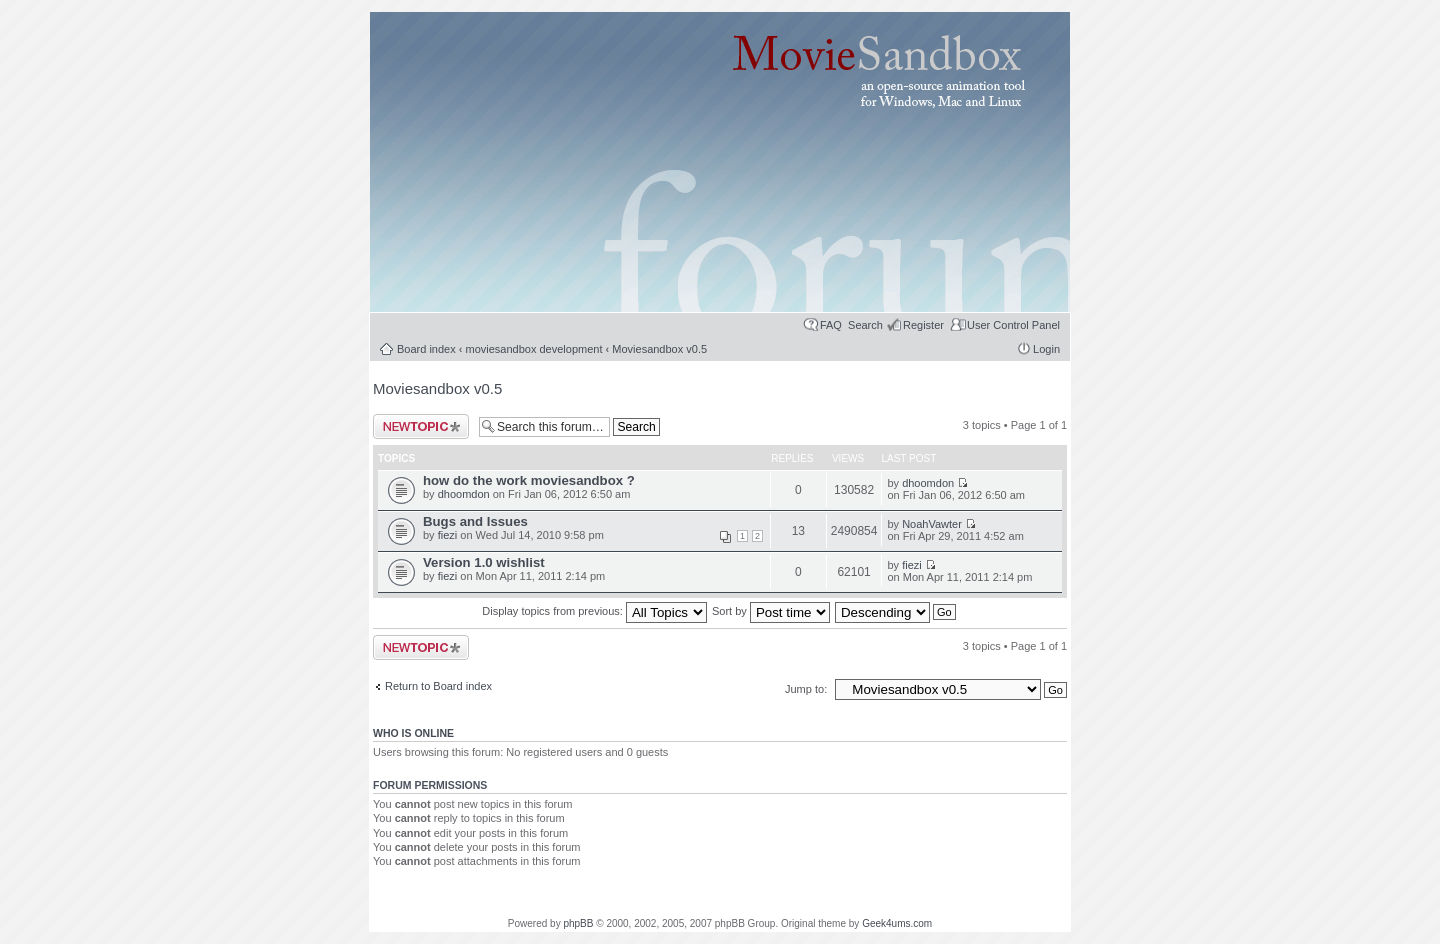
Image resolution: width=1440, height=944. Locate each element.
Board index (426, 349)
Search (865, 325)
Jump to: (807, 689)
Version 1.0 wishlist (484, 562)
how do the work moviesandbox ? (529, 480)
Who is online (413, 733)
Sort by (771, 611)
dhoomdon (464, 494)
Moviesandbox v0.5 (659, 349)
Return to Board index (438, 686)
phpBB (578, 923)
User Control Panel (1013, 325)
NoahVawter (932, 524)
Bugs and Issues (475, 521)
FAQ (831, 325)
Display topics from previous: (594, 611)
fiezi (448, 535)
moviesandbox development (534, 349)
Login (1046, 349)
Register (923, 325)
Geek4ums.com (897, 923)
